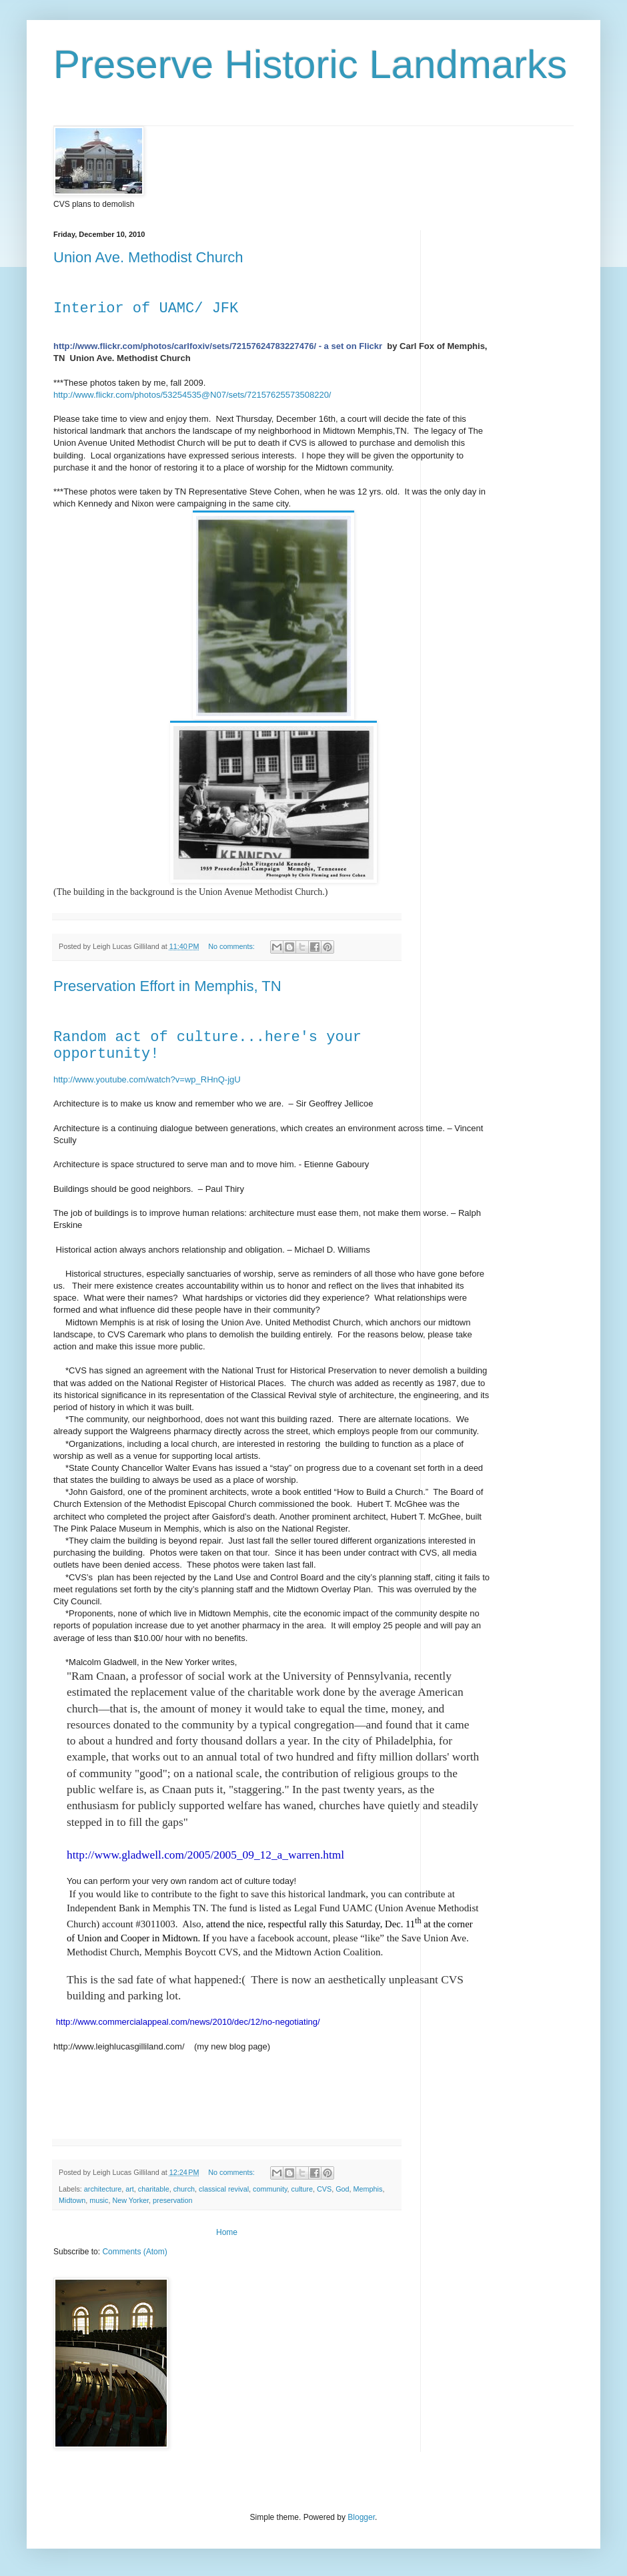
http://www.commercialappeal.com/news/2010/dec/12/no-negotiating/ (188, 2022)
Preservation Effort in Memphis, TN (167, 986)
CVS (324, 2189)
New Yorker (130, 2200)
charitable (153, 2189)
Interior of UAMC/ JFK (145, 308)
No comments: (232, 946)
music (98, 2200)
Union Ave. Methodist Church (148, 257)
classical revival (224, 2189)
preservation (172, 2200)
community (270, 2189)
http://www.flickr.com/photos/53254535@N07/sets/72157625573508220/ (192, 395)
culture (302, 2189)
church (184, 2189)
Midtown (72, 2200)
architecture (102, 2189)
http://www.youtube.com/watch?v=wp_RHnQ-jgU (147, 1079)
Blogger (361, 2517)
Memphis (368, 2189)
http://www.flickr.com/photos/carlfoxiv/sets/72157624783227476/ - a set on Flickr (217, 346)
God (342, 2189)
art (129, 2189)
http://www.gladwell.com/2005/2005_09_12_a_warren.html (205, 1855)
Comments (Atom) (134, 2251)
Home (226, 2232)
